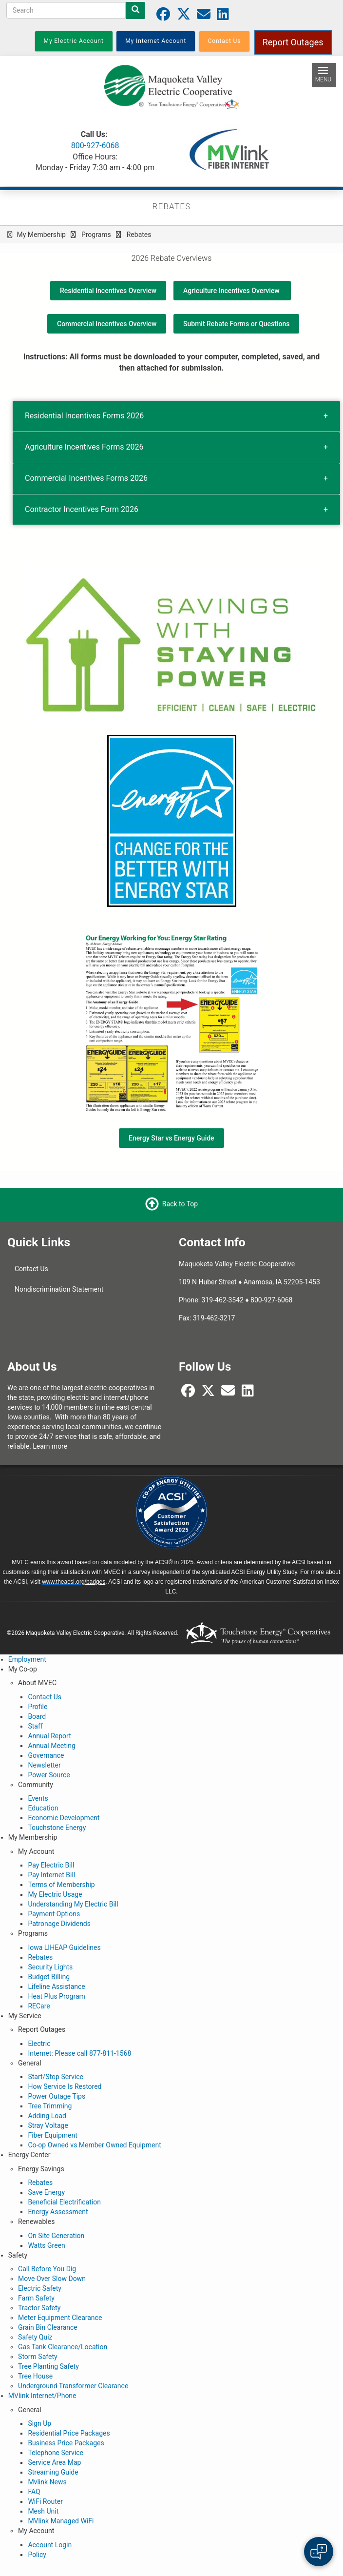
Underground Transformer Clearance (73, 2386)
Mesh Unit (43, 2511)
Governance (46, 1755)
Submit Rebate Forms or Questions (236, 324)
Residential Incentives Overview (108, 291)
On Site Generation (56, 2236)
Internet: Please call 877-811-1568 (79, 2053)
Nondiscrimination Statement (59, 1289)
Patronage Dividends (59, 1923)
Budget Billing (49, 1977)
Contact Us (31, 1269)
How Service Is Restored (64, 2086)
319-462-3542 (223, 1300)
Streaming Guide (53, 2472)
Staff (35, 1726)
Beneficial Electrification (64, 2202)
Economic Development (63, 1818)
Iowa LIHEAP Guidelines (64, 1947)
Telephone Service (55, 2453)
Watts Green (46, 2245)
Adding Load (47, 2116)
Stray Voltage (48, 2125)
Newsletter (44, 1765)
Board (37, 1716)
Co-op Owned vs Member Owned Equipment (94, 2145)
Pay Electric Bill (51, 1865)
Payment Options (54, 1914)
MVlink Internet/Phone (42, 2395)
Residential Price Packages (69, 2433)
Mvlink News (47, 2482)
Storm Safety (37, 2356)
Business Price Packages (66, 2443)
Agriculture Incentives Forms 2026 (84, 447)
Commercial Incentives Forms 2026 (86, 478)
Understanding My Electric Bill (73, 1904)
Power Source (49, 1775)
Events (38, 1798)
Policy (37, 2554)
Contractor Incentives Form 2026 (81, 508)
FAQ (34, 2492)
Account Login (50, 2545)
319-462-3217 (214, 1318)
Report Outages (293, 42)
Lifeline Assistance (56, 1986)
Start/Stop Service (55, 2077)
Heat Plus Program (56, 1996)
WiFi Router (45, 2501)
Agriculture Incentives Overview (232, 291)
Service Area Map (54, 2462)
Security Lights (50, 1967)
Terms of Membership (61, 1884)
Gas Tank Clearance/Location (62, 2347)
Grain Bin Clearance (47, 2327)
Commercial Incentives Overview (106, 324)
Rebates (40, 1957)
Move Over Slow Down (52, 2278)
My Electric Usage (55, 1894)
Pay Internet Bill (51, 1875)
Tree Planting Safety (48, 2366)
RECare (39, 2006)
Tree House (35, 2376)
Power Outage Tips (56, 2096)
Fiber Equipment (52, 2135)
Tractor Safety (39, 2308)
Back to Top (180, 1204)
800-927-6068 (95, 145)
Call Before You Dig (47, 2269)
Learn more (50, 1446)
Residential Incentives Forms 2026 (84, 415)
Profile (37, 1707)
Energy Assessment (58, 2212)
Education (43, 1808)
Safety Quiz (35, 2337)
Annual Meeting (51, 1746)
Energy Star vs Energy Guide (171, 1138)
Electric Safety (39, 2288)
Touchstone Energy (57, 1827)
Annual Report (49, 1736)
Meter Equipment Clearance (60, 2317)
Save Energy (46, 2192)
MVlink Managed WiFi (61, 2521)
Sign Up (39, 2423)
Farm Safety (36, 2298)
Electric (39, 2043)
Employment (27, 1659)
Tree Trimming (50, 2106)
